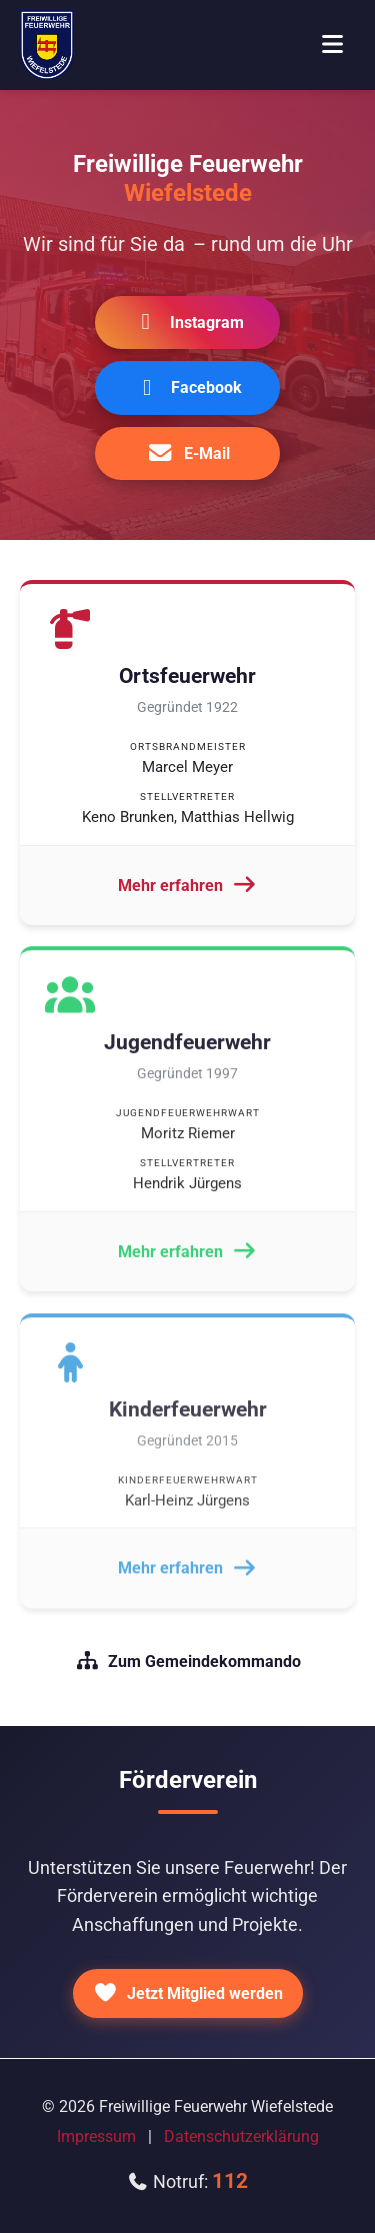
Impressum (96, 2136)
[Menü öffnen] (332, 45)
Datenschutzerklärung (241, 2136)
